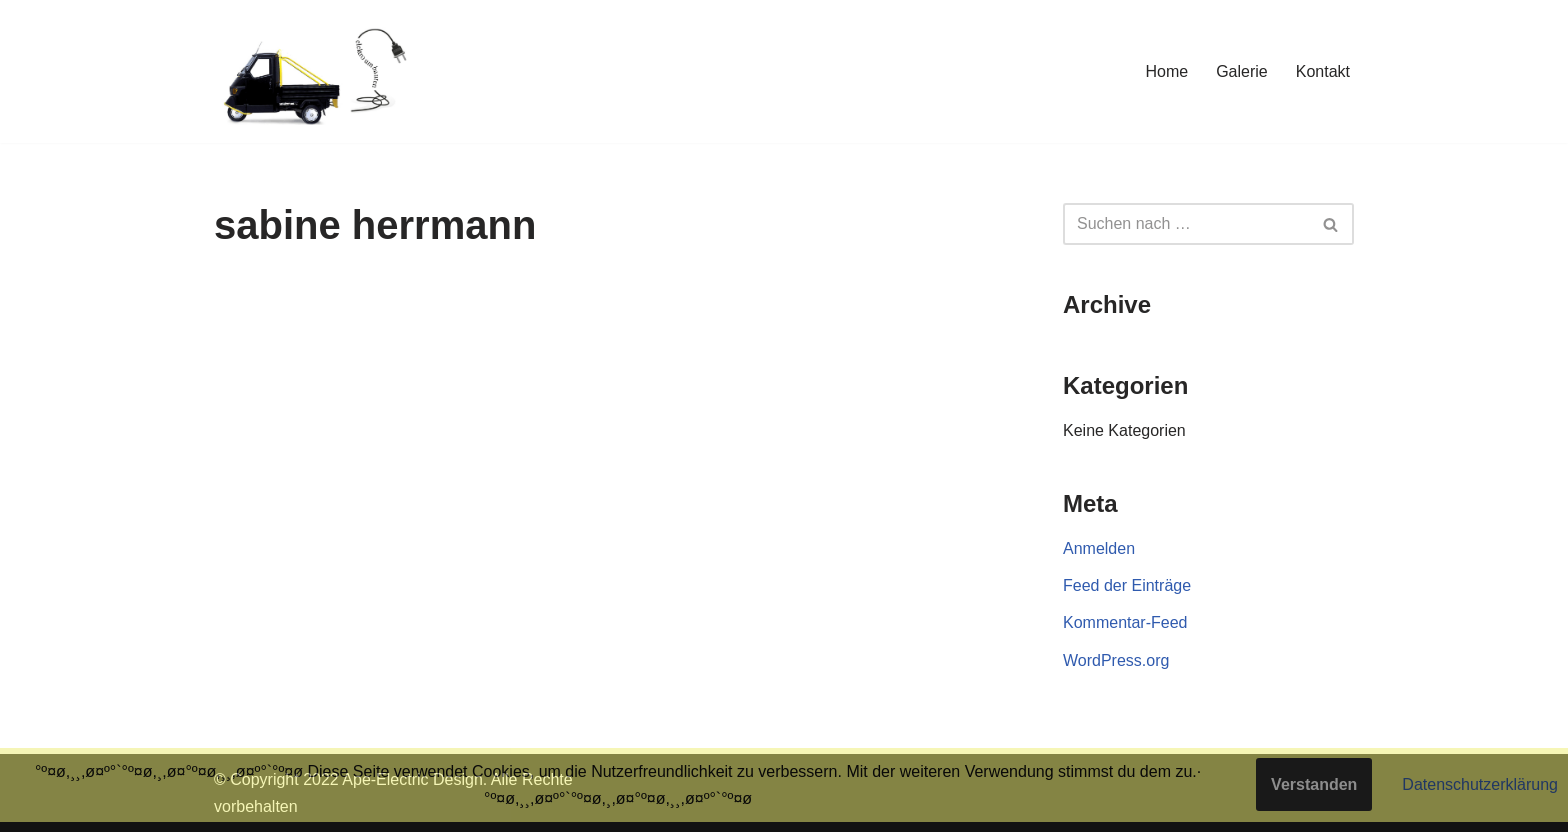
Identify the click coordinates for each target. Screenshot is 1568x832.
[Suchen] (1186, 224)
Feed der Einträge (1127, 585)
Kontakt (1323, 71)
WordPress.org (1116, 660)
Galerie (1242, 71)
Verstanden (1314, 784)
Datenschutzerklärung (1480, 784)
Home (1166, 71)
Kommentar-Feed (1125, 622)
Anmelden (1099, 548)
